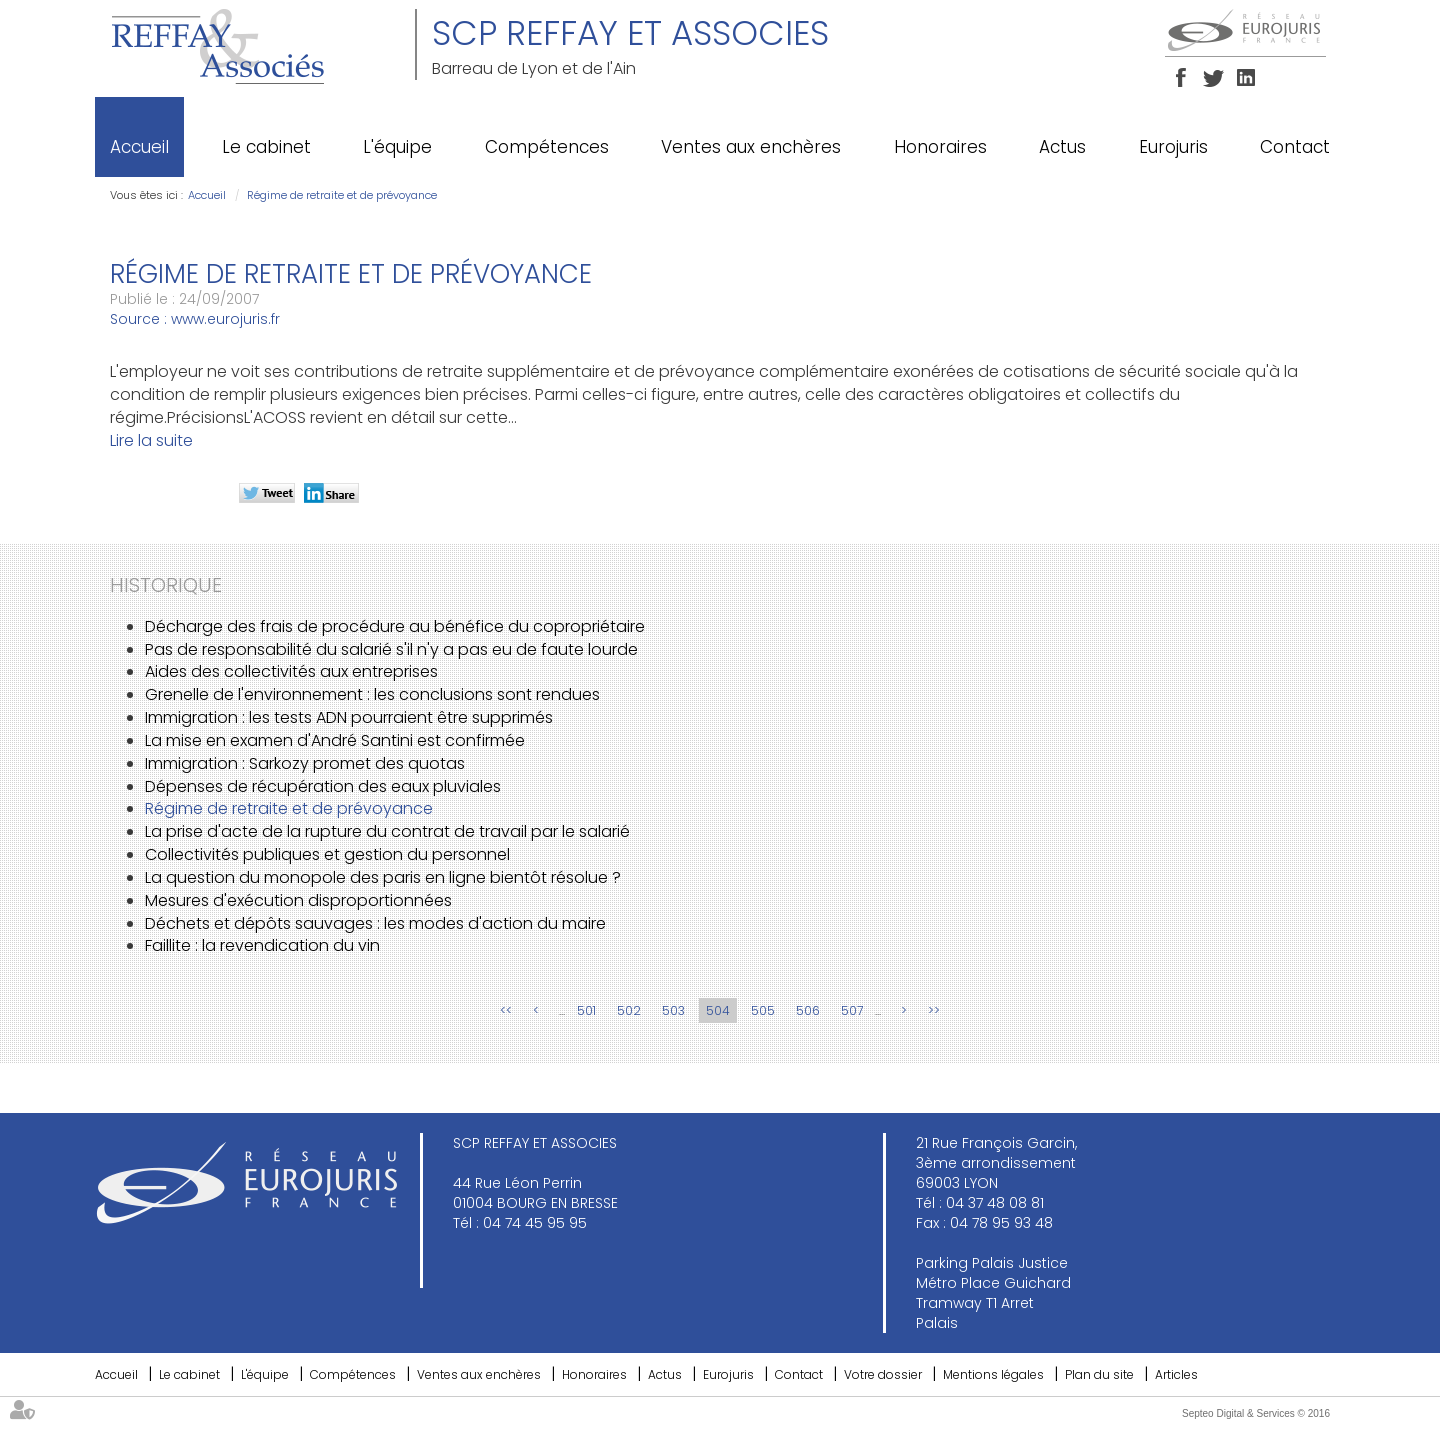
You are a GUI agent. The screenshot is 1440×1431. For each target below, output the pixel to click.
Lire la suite (151, 440)
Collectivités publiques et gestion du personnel (327, 854)
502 (629, 1010)
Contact (1295, 147)
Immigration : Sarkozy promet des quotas (305, 763)
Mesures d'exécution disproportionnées (298, 900)
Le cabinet (266, 147)
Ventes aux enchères (751, 147)
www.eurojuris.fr (225, 319)
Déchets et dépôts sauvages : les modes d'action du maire (375, 923)
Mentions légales (993, 1374)
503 (673, 1010)
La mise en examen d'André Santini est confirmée (335, 740)
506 (808, 1010)
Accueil (139, 147)
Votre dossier (883, 1374)
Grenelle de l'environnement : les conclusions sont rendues (372, 694)
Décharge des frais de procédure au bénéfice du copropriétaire (395, 626)
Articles (1176, 1374)
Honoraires (940, 147)
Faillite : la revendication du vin (262, 945)
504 (718, 1010)
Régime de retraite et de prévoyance (342, 195)
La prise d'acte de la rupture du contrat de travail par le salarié (387, 831)
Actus (1062, 147)
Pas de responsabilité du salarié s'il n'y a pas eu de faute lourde (391, 649)
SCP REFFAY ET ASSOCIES (630, 33)
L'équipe (397, 147)
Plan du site (1099, 1374)
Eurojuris (1173, 147)
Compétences (547, 147)
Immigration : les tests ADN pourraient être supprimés (349, 717)
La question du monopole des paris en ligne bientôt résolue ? (383, 877)
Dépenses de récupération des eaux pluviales (323, 786)
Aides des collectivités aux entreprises (291, 671)
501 (586, 1010)
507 (852, 1010)
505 (763, 1010)
